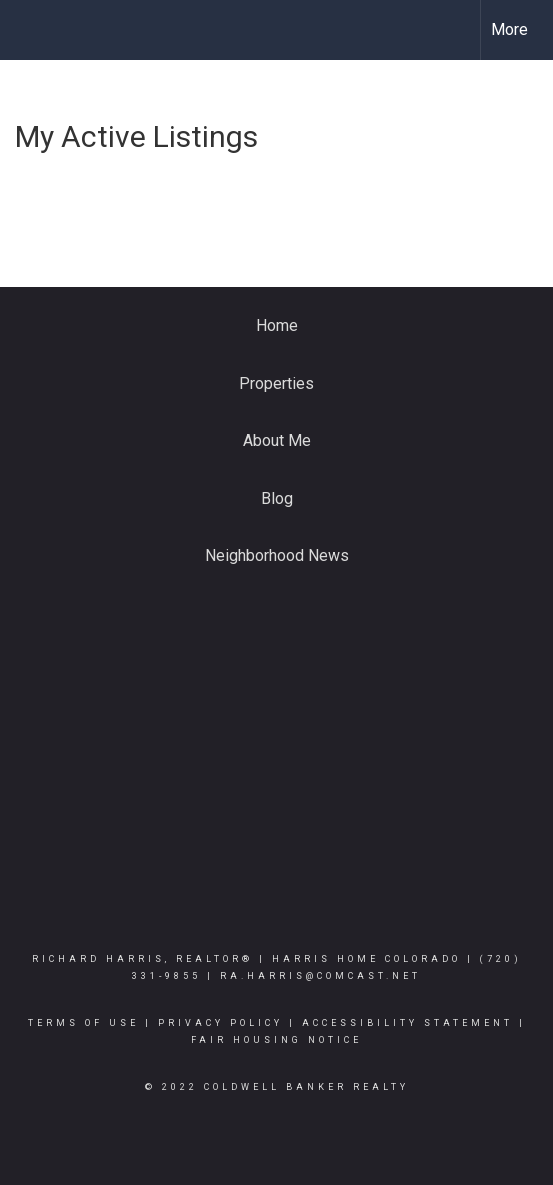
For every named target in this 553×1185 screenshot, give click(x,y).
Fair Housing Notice (276, 1040)
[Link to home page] (33, 30)
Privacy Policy (220, 1023)
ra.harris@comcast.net (320, 976)
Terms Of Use (83, 1023)
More (509, 29)
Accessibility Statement (407, 1023)
